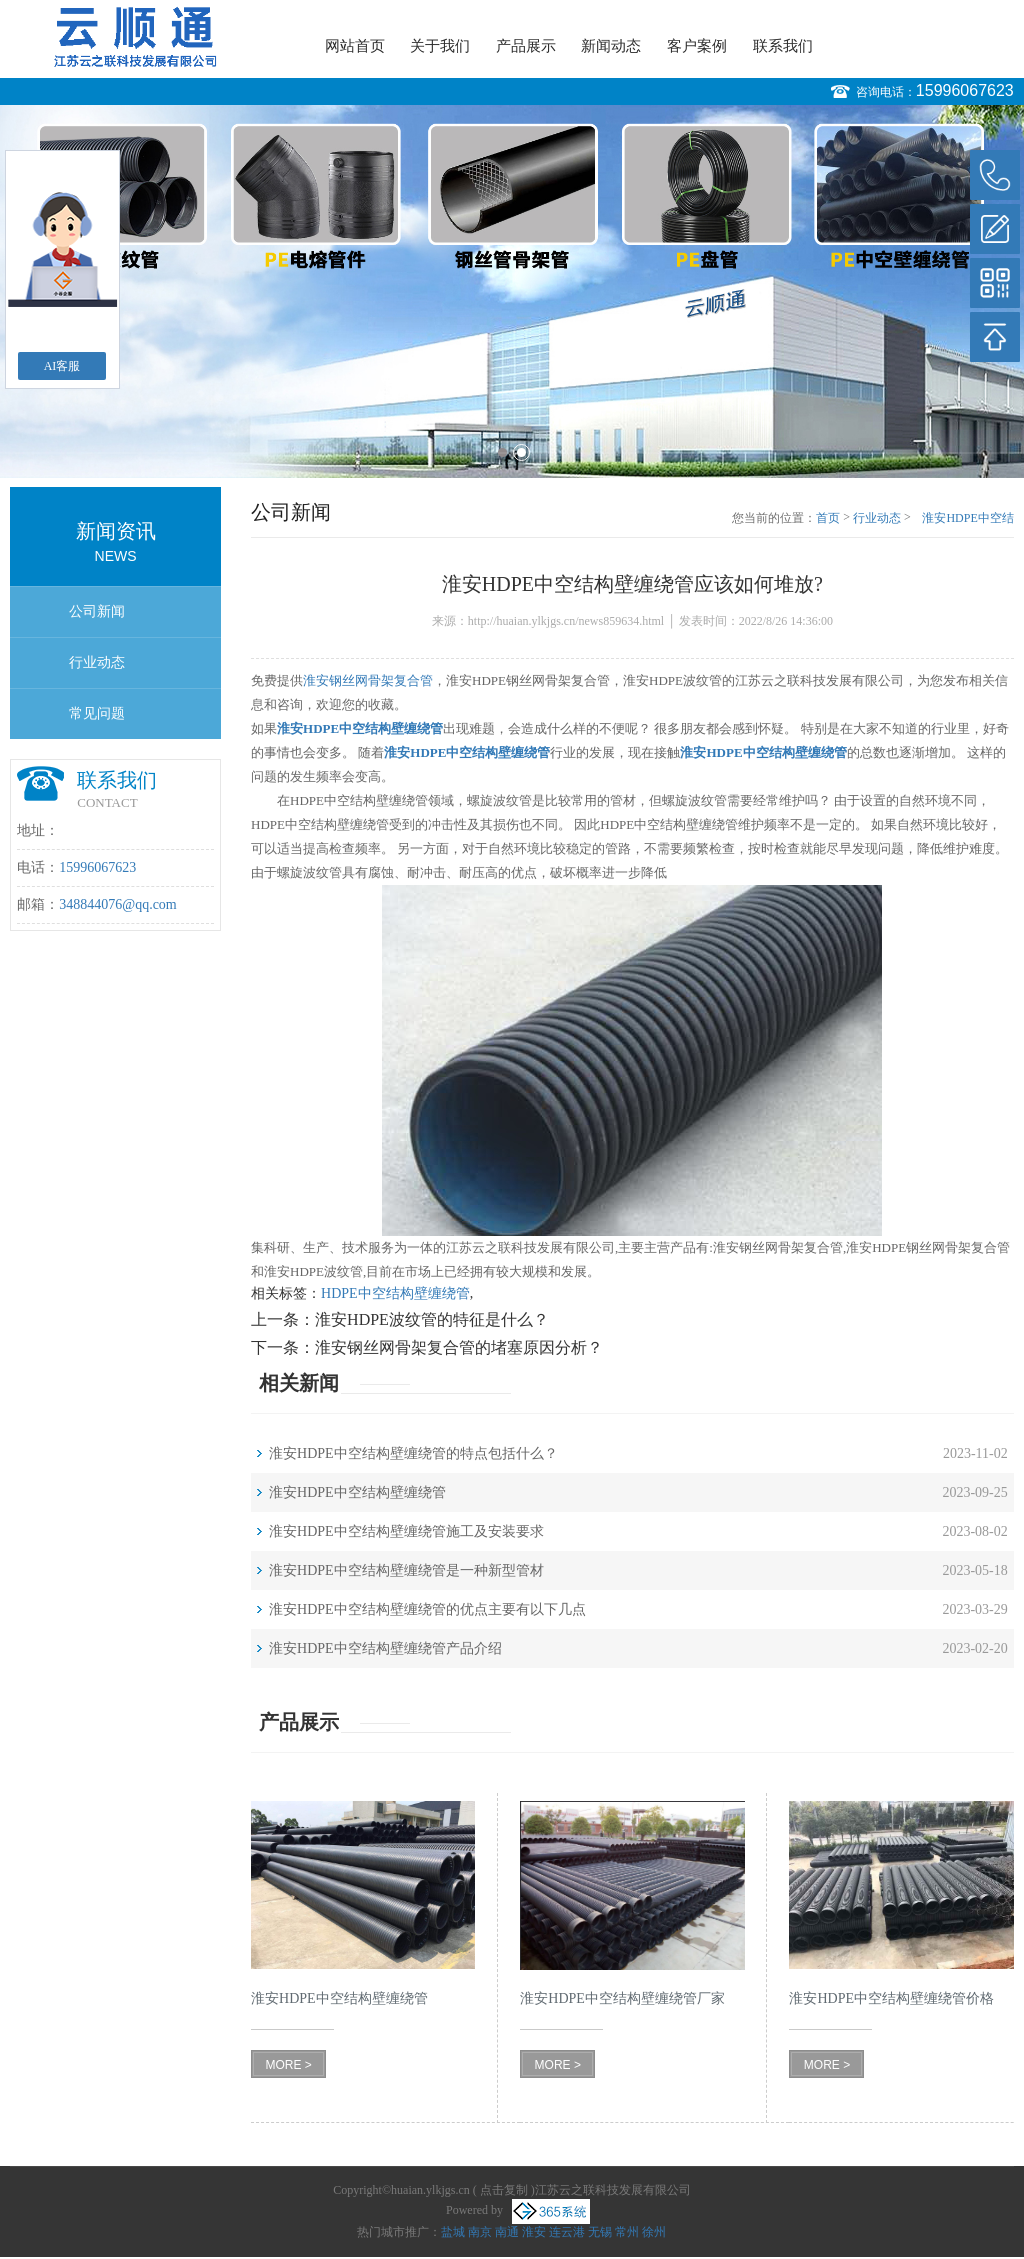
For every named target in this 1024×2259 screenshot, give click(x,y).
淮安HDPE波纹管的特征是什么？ (432, 1319)
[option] (512, 291)
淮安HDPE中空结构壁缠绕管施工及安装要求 (406, 1531)
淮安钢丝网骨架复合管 (368, 680)
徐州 (654, 2232)
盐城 (453, 2232)
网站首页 (355, 46)
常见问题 (97, 713)
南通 (507, 2232)
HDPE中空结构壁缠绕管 (395, 1293)
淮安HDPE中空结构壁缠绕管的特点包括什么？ (413, 1453)
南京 (480, 2232)
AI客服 (62, 366)
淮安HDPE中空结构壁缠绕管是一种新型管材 (406, 1570)
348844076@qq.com (118, 904)
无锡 (600, 2232)
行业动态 (97, 662)
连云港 (567, 2232)
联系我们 (783, 46)
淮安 (534, 2232)
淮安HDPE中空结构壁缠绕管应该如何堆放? (966, 519)
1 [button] (502, 452)
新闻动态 (611, 46)
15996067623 (965, 90)
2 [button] (521, 452)
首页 (828, 518)
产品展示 (526, 46)
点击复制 (504, 2190)
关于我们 (440, 46)
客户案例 (697, 46)
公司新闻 (97, 611)
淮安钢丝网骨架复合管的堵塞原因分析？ (459, 1347)
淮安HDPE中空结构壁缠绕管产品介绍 (385, 1648)
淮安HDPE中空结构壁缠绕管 (357, 1492)
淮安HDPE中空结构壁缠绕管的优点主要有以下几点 (427, 1609)
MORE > (288, 2065)
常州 (627, 2232)
